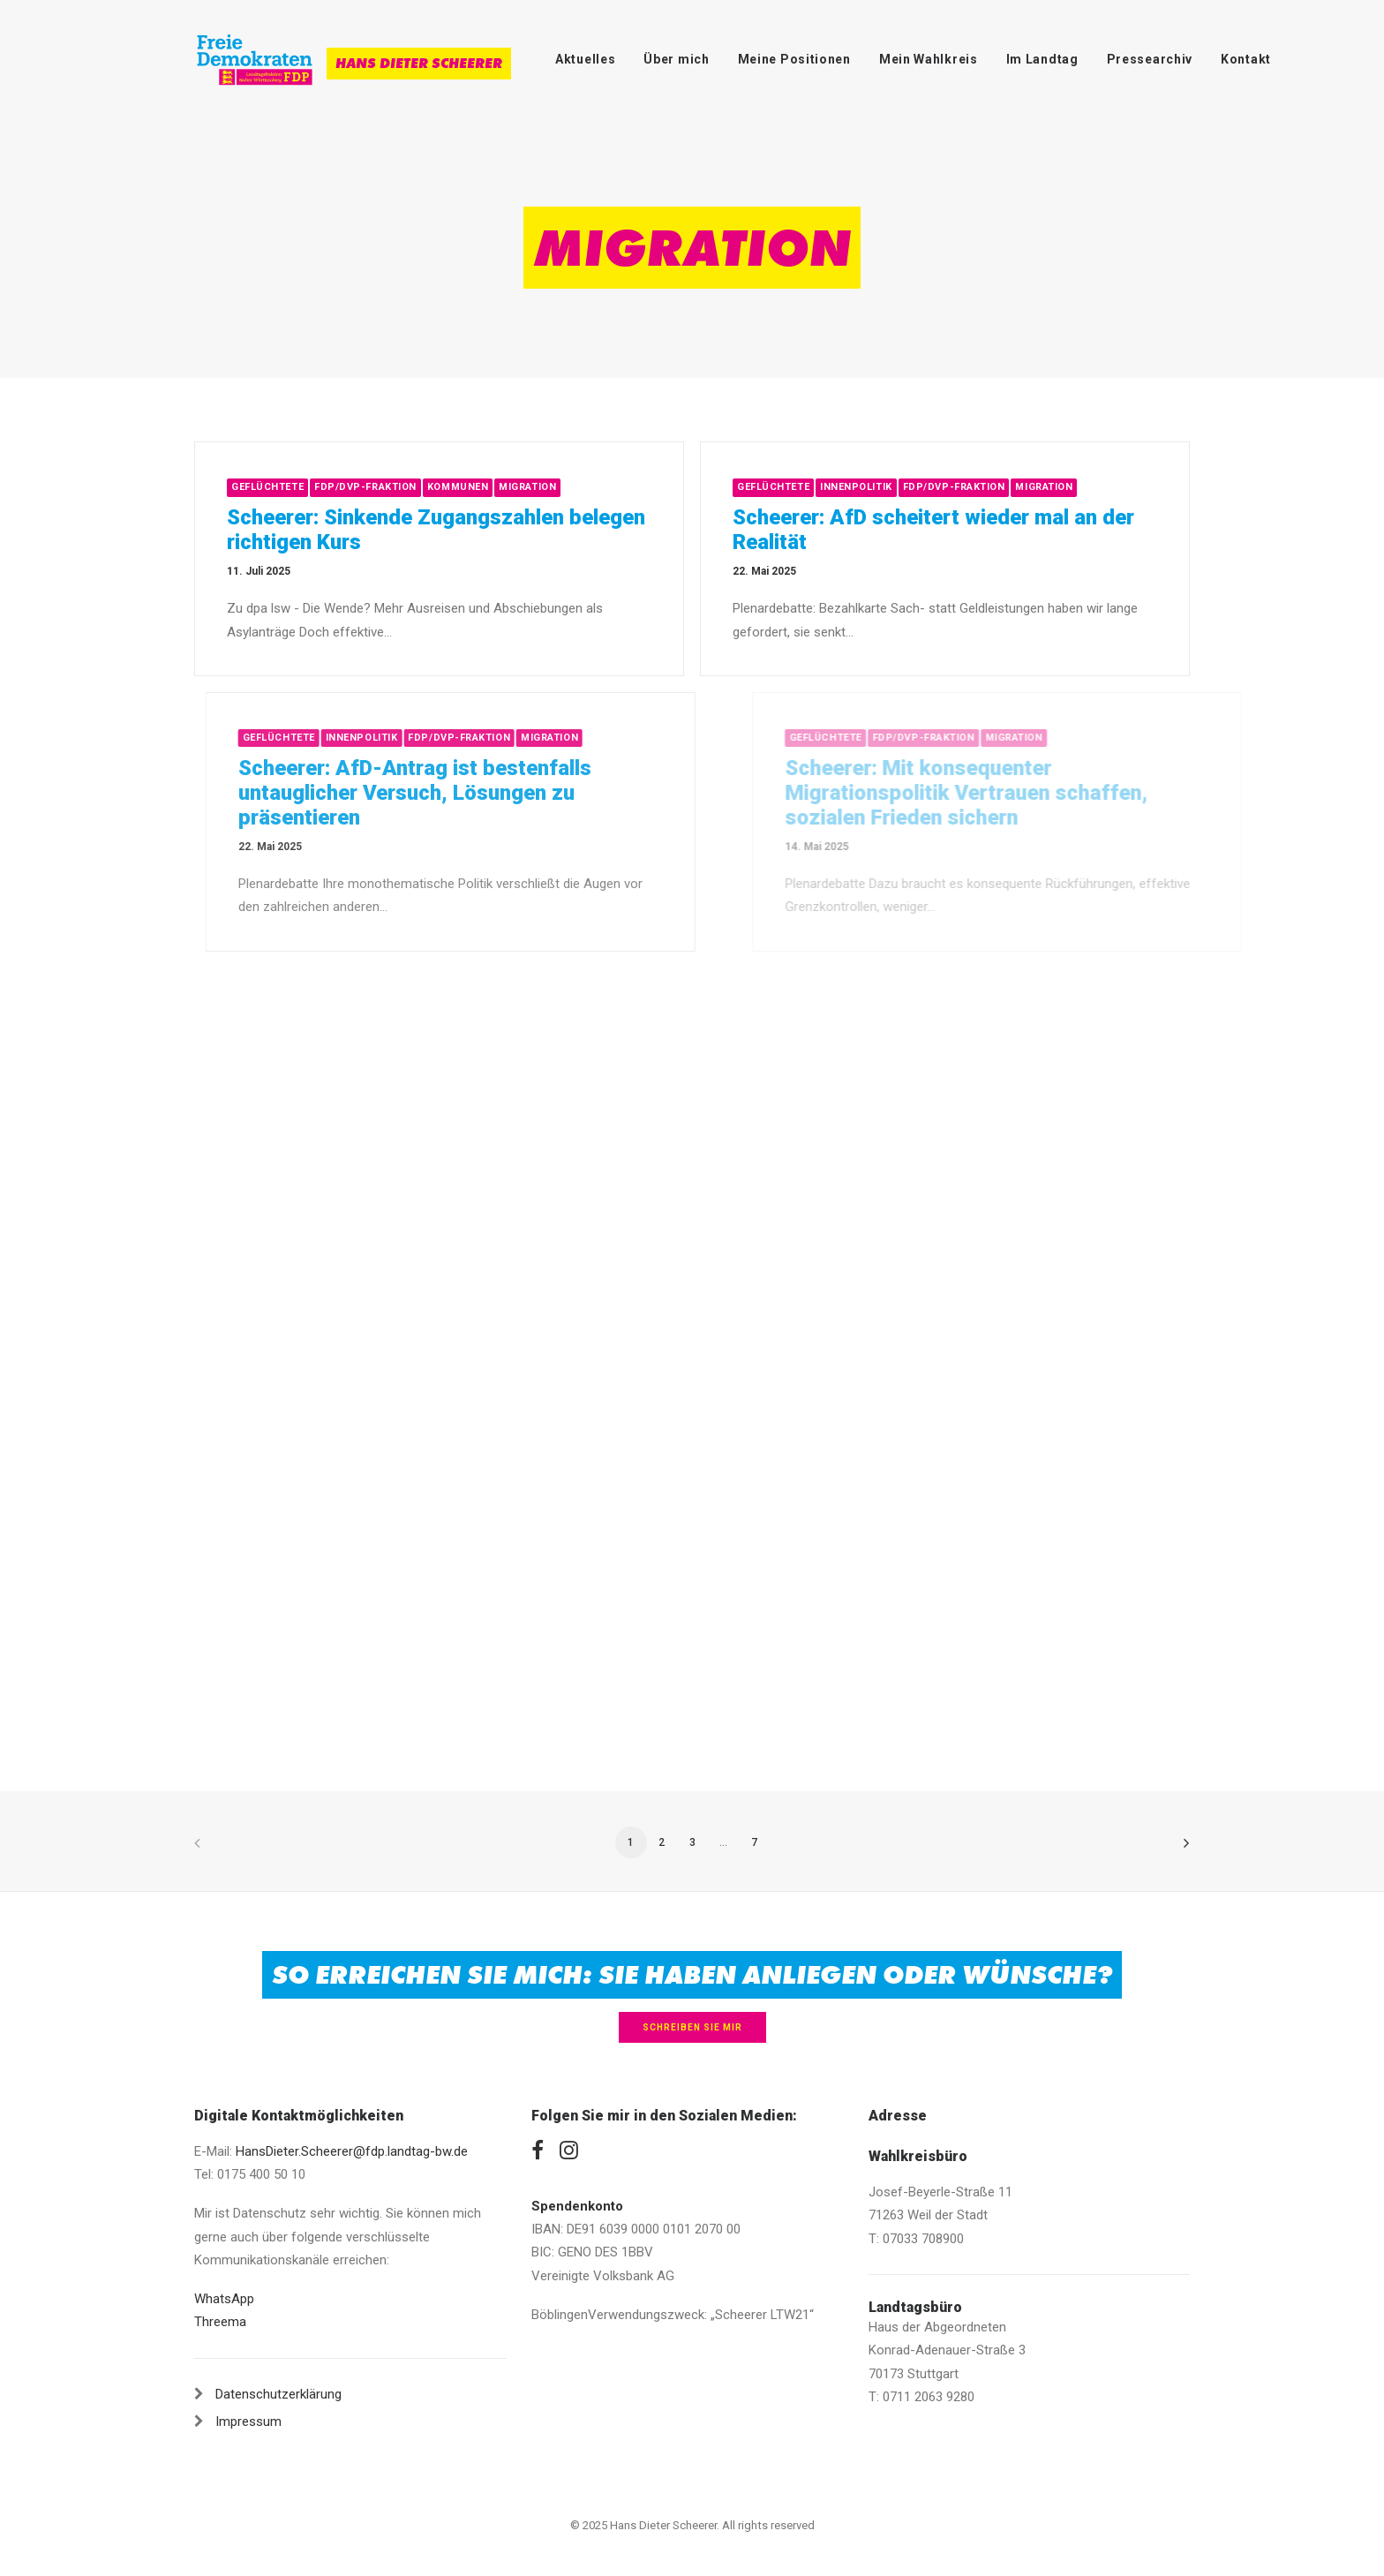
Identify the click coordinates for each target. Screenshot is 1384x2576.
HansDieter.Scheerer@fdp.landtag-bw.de (352, 2151)
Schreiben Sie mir (692, 2027)
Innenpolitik (858, 487)
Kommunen (457, 487)
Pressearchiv (1149, 59)
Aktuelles (585, 59)
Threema (220, 2322)
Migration (527, 487)
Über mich (676, 59)
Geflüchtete (267, 487)
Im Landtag (1042, 59)
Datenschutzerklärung (278, 2394)
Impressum (248, 2421)
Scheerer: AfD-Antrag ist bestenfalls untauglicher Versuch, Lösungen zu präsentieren (472, 793)
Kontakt (1246, 59)
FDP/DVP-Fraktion (365, 487)
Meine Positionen (794, 59)
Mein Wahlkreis (928, 59)
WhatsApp (224, 2299)
